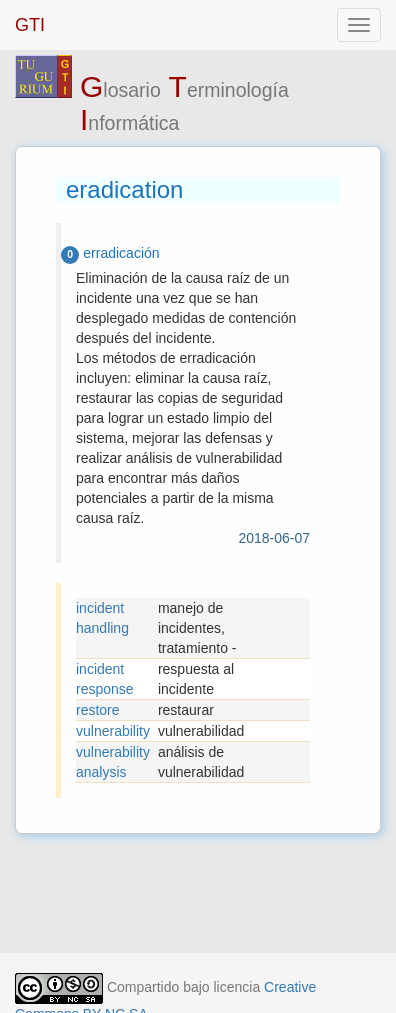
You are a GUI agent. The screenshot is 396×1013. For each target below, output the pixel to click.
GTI (30, 25)
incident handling (102, 618)
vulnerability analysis (113, 762)
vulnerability (113, 731)
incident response (105, 679)
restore (98, 710)
